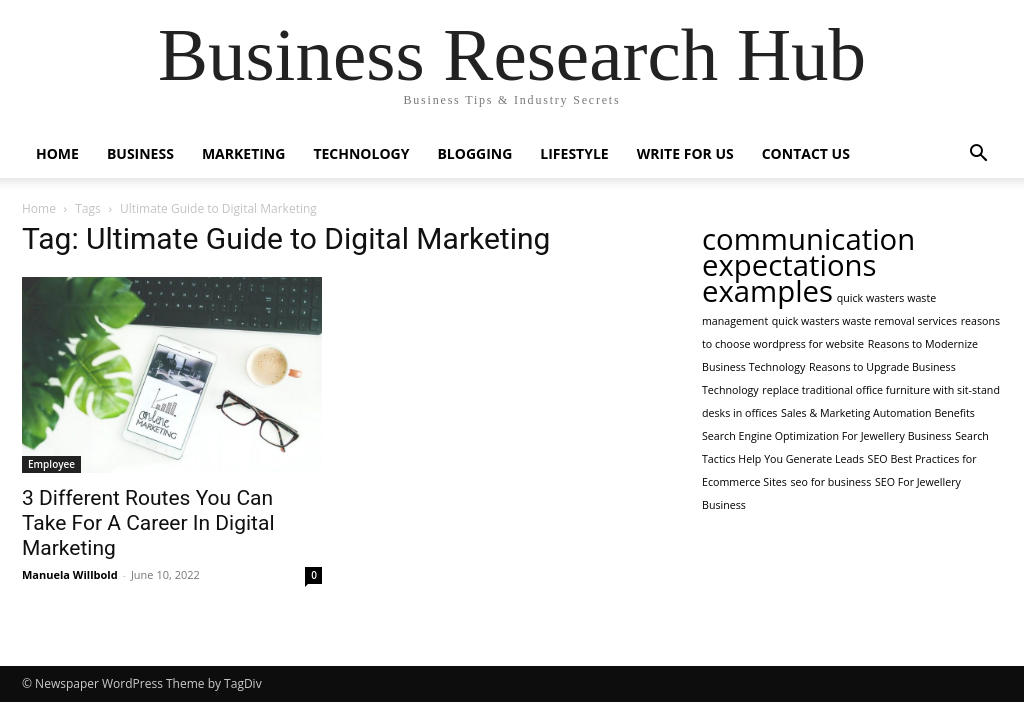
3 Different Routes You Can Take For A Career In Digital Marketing (148, 523)
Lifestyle (574, 153)
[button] (978, 155)
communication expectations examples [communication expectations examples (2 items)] (808, 265)
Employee (51, 464)
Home (57, 153)
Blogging (474, 153)
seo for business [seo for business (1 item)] (830, 482)
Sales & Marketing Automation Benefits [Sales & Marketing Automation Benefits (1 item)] (878, 413)
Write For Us (685, 153)
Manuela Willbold (70, 574)
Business (140, 153)
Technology (361, 153)
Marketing (244, 153)
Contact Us (806, 153)
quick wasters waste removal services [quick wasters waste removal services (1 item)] (864, 321)
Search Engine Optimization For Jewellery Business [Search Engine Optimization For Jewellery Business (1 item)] (827, 436)
